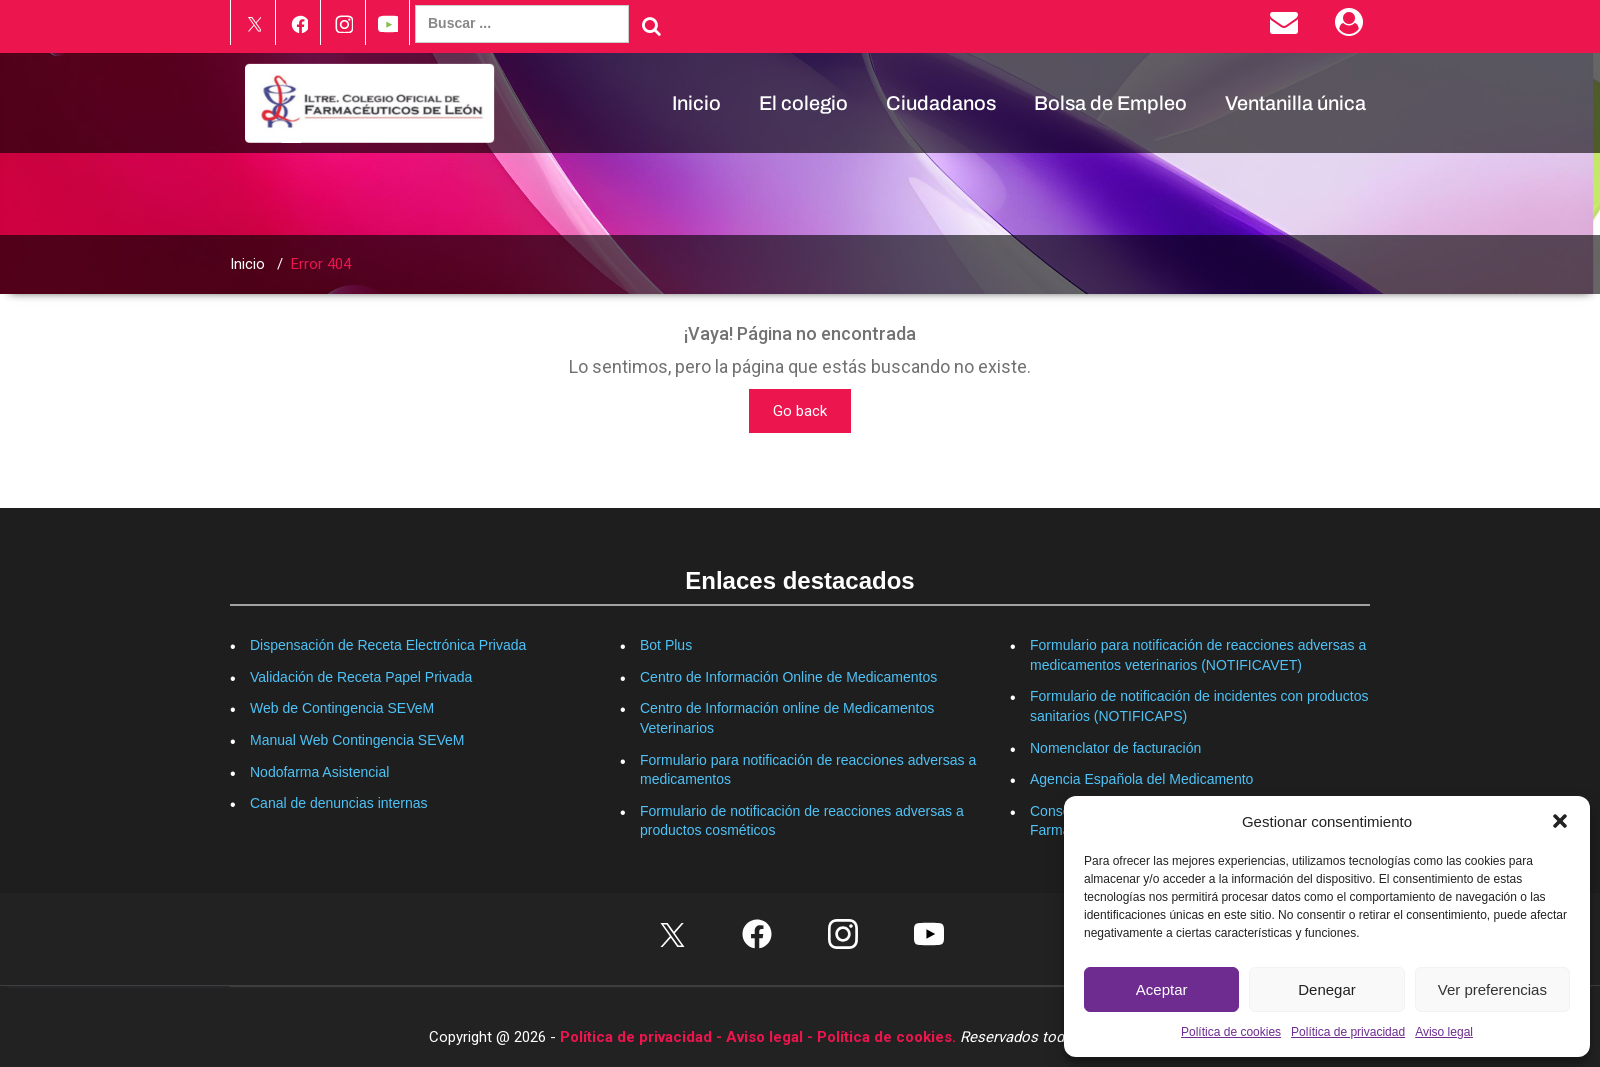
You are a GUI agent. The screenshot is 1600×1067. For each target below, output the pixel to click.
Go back (800, 411)
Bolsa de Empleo (1110, 103)
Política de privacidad (1348, 1032)
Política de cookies (1231, 1032)
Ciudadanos (941, 103)
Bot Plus (666, 645)
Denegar (1327, 989)
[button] (1560, 821)
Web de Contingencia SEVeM (342, 708)
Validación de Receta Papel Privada (361, 677)
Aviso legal (1444, 1032)
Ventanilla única (1295, 103)
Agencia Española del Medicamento (1141, 779)
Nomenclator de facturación (1115, 748)
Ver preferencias (1492, 989)
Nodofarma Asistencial (319, 772)
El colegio (803, 103)
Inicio (696, 103)
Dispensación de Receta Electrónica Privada (388, 645)
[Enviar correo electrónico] (1287, 27)
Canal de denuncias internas (338, 803)
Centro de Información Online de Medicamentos (788, 677)
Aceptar (1162, 989)
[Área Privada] (1352, 27)
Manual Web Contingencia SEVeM (357, 740)
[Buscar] (651, 26)
